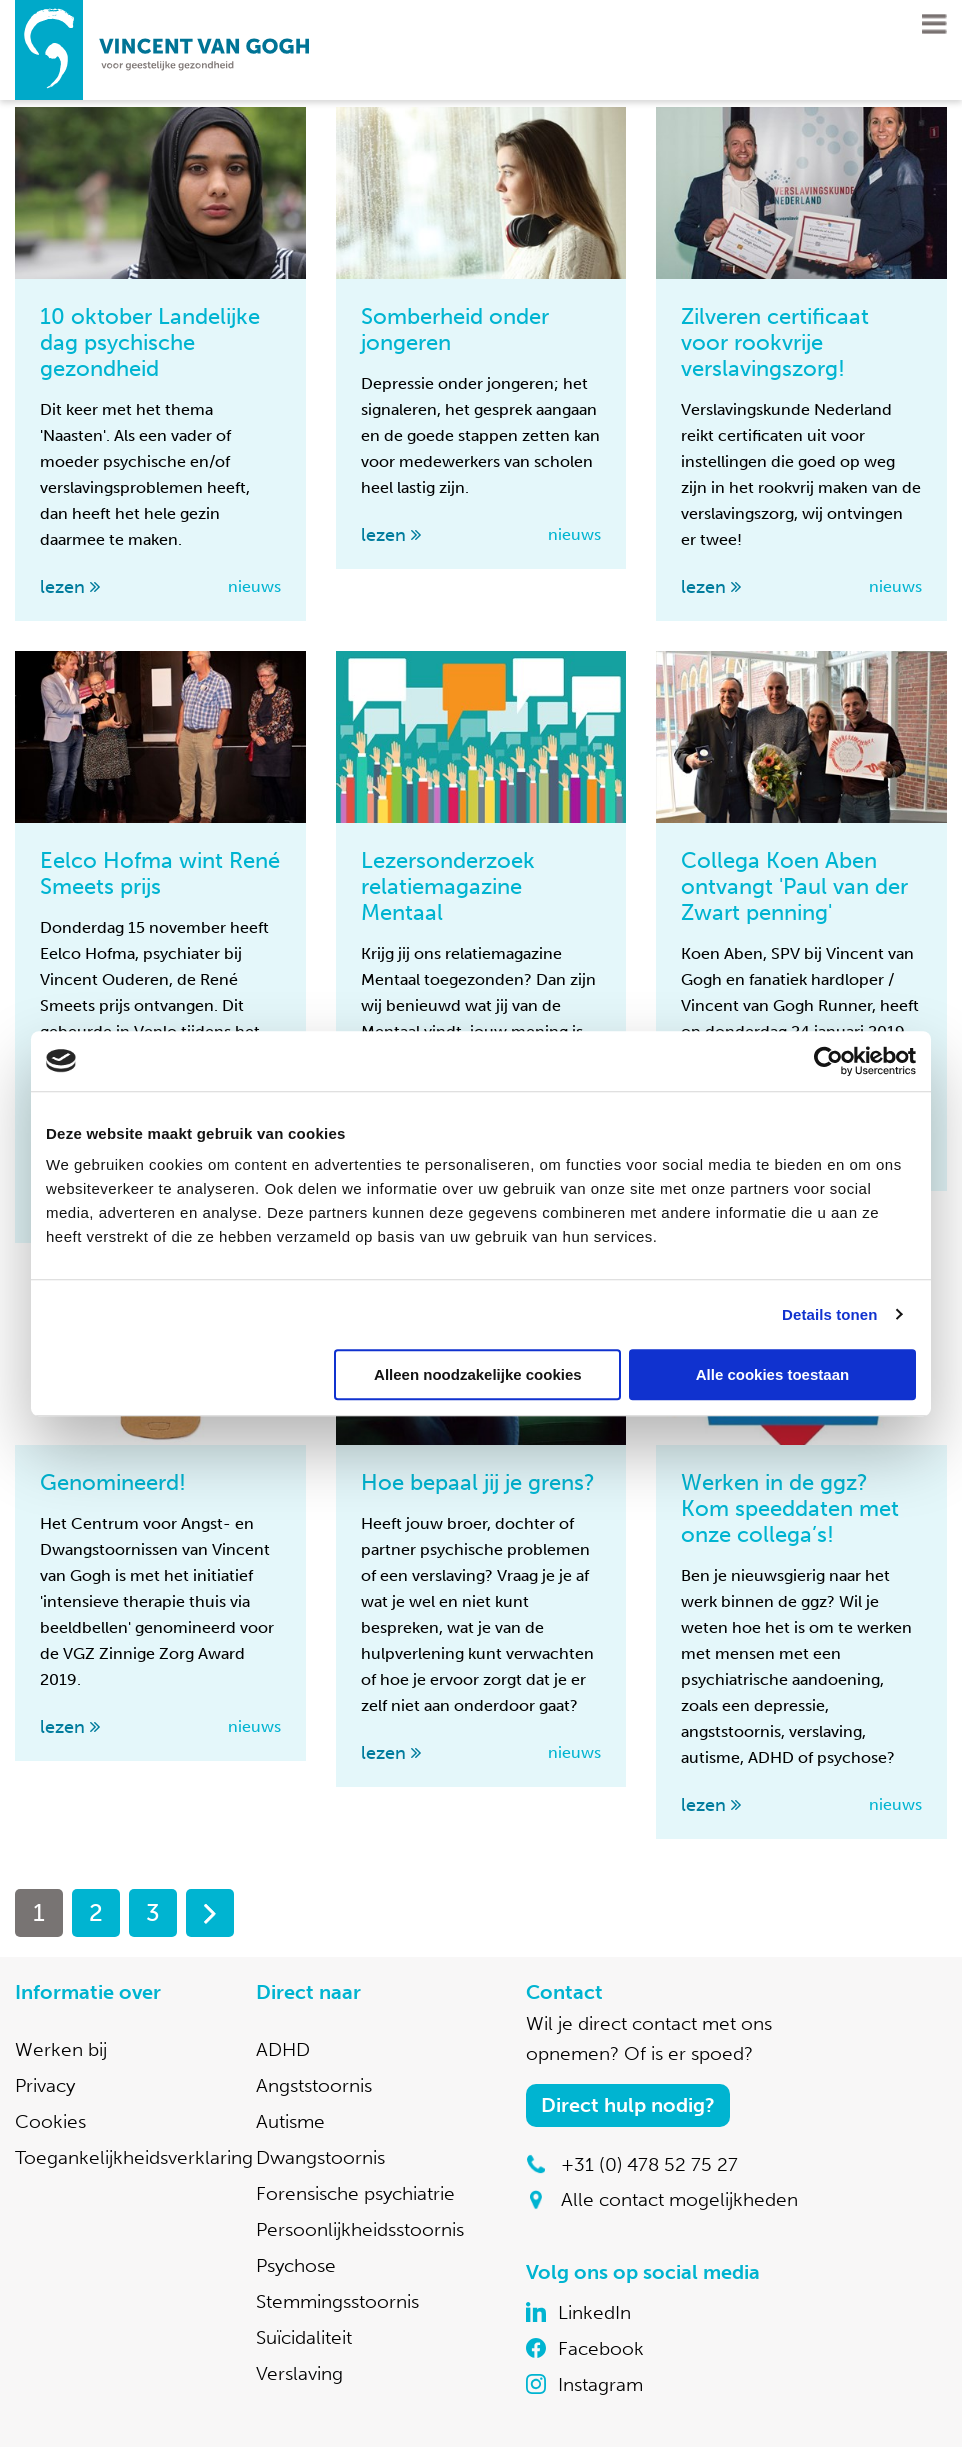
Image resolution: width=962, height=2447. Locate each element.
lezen (62, 587)
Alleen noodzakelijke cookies (478, 1374)
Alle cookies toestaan (772, 1374)
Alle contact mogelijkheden (679, 2199)
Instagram (600, 2384)
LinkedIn (594, 2312)
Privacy (45, 2085)
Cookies (50, 2121)
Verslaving (299, 2373)
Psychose (296, 2265)
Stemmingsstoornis (337, 2301)
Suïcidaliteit (304, 2337)
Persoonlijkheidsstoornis (360, 2229)
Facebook (601, 2348)
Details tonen (829, 1314)
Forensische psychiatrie (355, 2193)
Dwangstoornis (320, 2157)
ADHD (283, 2049)
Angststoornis (314, 2085)
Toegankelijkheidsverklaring (134, 2157)
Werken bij (61, 2049)
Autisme (290, 2121)
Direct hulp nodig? (628, 2105)
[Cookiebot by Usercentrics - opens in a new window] (828, 1061)
